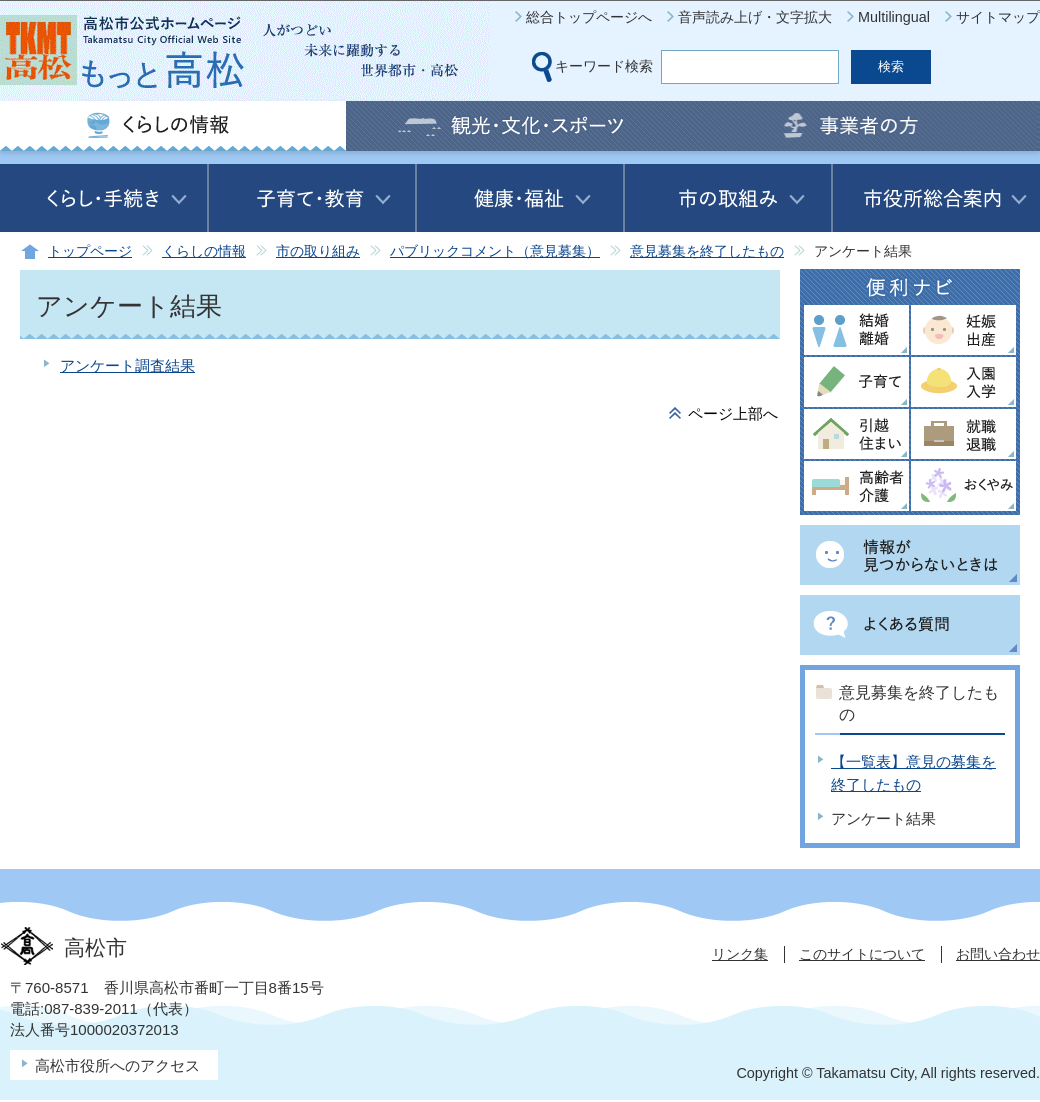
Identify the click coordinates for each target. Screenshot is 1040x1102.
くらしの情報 (204, 251)
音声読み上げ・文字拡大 (755, 17)
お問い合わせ (998, 954)
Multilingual (894, 17)
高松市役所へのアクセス (117, 1065)
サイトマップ (998, 17)
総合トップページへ (589, 17)
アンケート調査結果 (127, 365)
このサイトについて (862, 954)
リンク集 (740, 954)
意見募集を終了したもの (707, 251)
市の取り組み (318, 251)
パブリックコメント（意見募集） (495, 251)
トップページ (90, 251)
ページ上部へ (733, 413)
